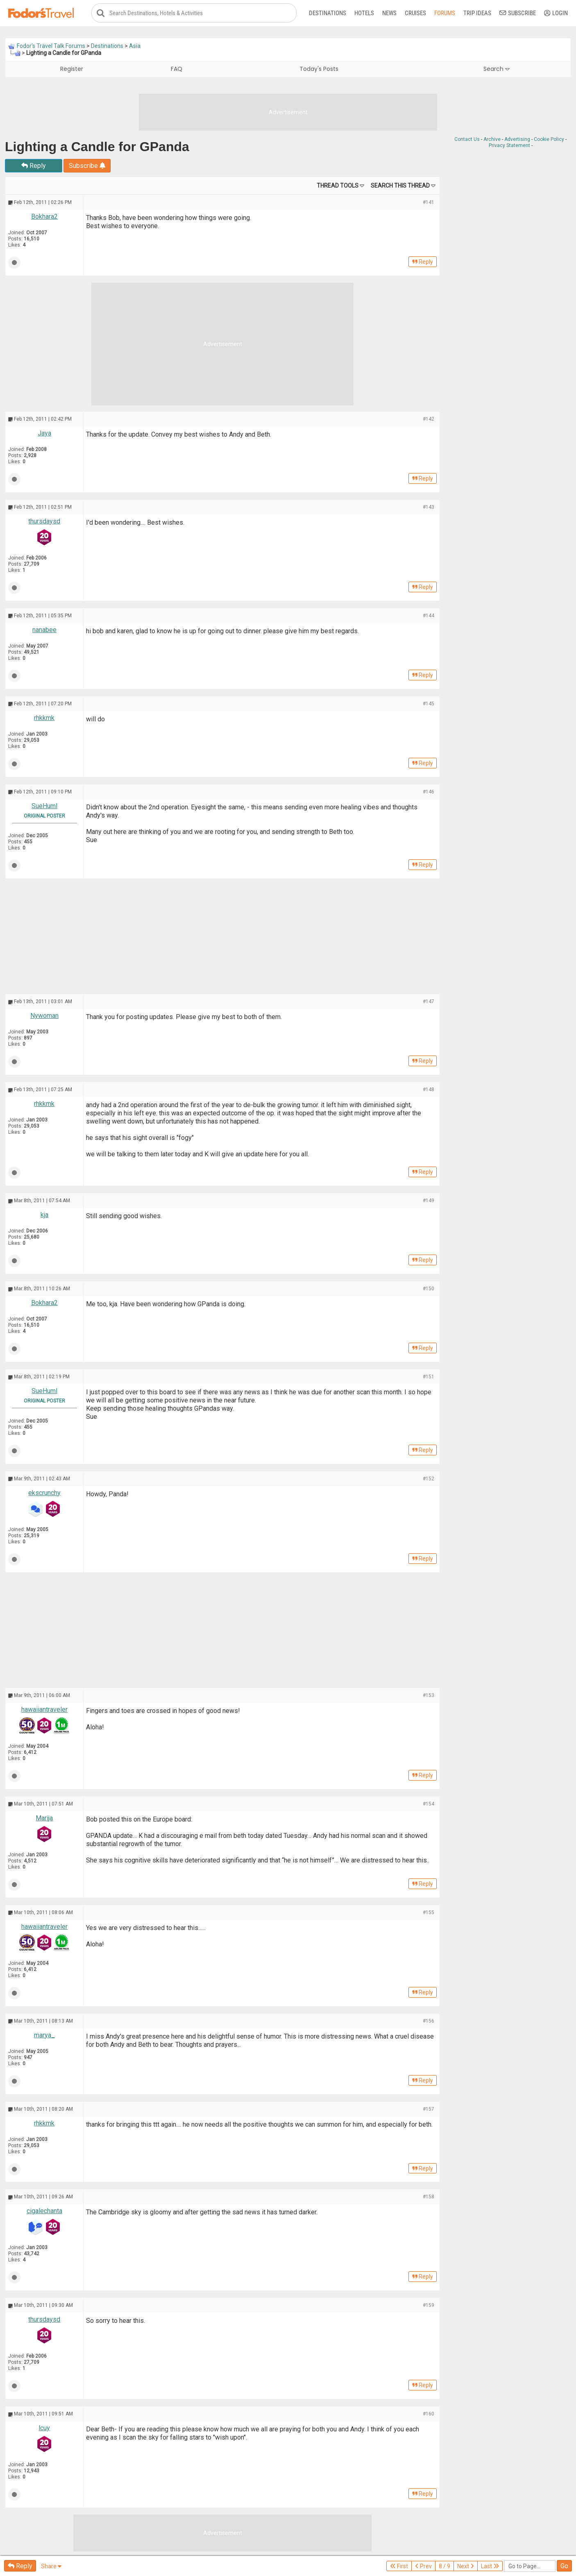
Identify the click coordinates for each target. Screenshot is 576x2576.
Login (556, 13)
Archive (492, 140)
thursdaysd (44, 522)
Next (465, 2566)
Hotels (364, 13)
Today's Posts (318, 69)
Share (51, 2566)
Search (496, 69)
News (389, 13)
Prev (423, 2566)
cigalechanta (44, 2211)
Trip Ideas (477, 13)
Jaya (44, 433)
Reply (33, 166)
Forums (444, 13)
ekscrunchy (44, 1493)
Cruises (415, 13)
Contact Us (467, 140)
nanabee (44, 630)
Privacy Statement (509, 146)
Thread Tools (337, 186)
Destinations (327, 13)
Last (490, 2566)
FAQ (176, 69)
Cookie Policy (549, 140)
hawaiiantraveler (44, 1709)
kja (44, 1215)
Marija (44, 1818)
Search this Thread (400, 186)
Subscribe (517, 13)
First (399, 2566)
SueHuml (44, 806)
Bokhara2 (44, 217)
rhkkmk (44, 718)
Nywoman (44, 1016)
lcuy (44, 2428)
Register (71, 69)
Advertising (517, 140)
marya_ (44, 2035)
